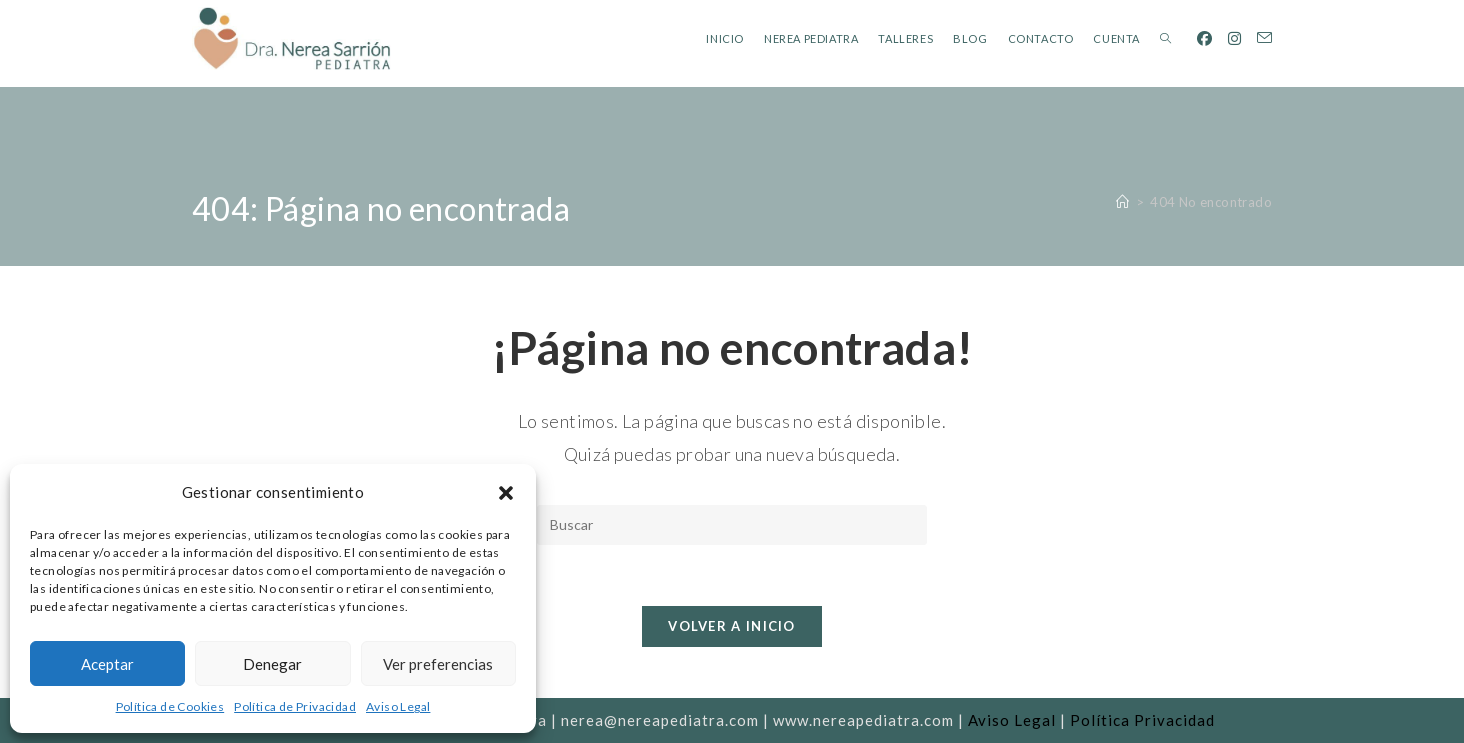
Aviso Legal (398, 706)
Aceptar (107, 664)
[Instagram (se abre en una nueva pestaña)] (1234, 38)
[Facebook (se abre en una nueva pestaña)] (1204, 38)
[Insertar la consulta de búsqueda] (732, 525)
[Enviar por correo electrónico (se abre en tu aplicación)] (1264, 38)
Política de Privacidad (295, 706)
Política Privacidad (1142, 720)
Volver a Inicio (732, 626)
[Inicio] (1122, 202)
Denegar (272, 664)
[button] (506, 493)
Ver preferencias (438, 664)
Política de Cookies (170, 706)
